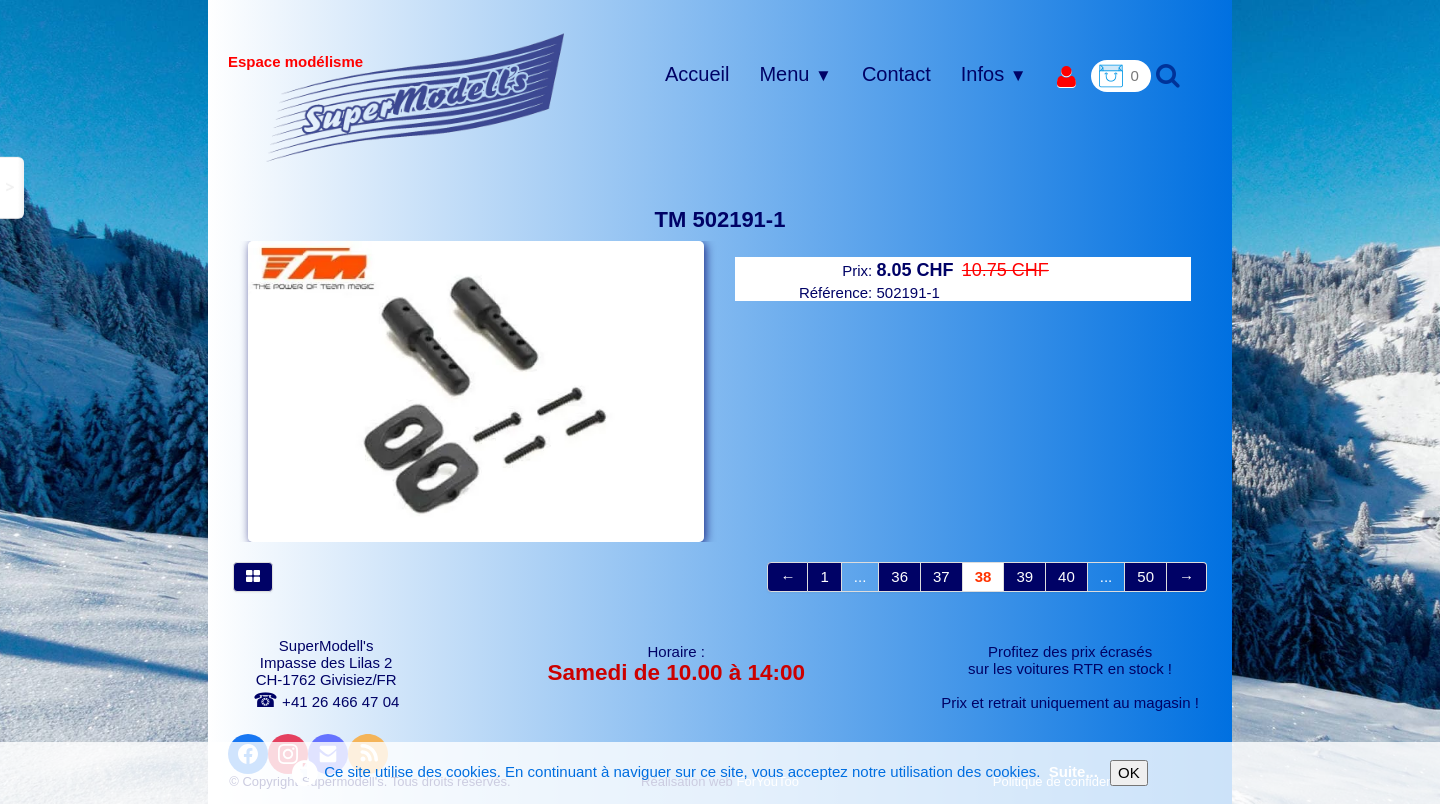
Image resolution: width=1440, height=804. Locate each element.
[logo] (415, 97)
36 (899, 576)
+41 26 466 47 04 (326, 701)
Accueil (697, 74)
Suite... (1073, 771)
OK (1129, 772)
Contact (896, 74)
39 (1024, 576)
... (860, 576)
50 (1145, 576)
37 (941, 576)
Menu (795, 74)
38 (983, 576)
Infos (994, 74)
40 (1066, 576)
